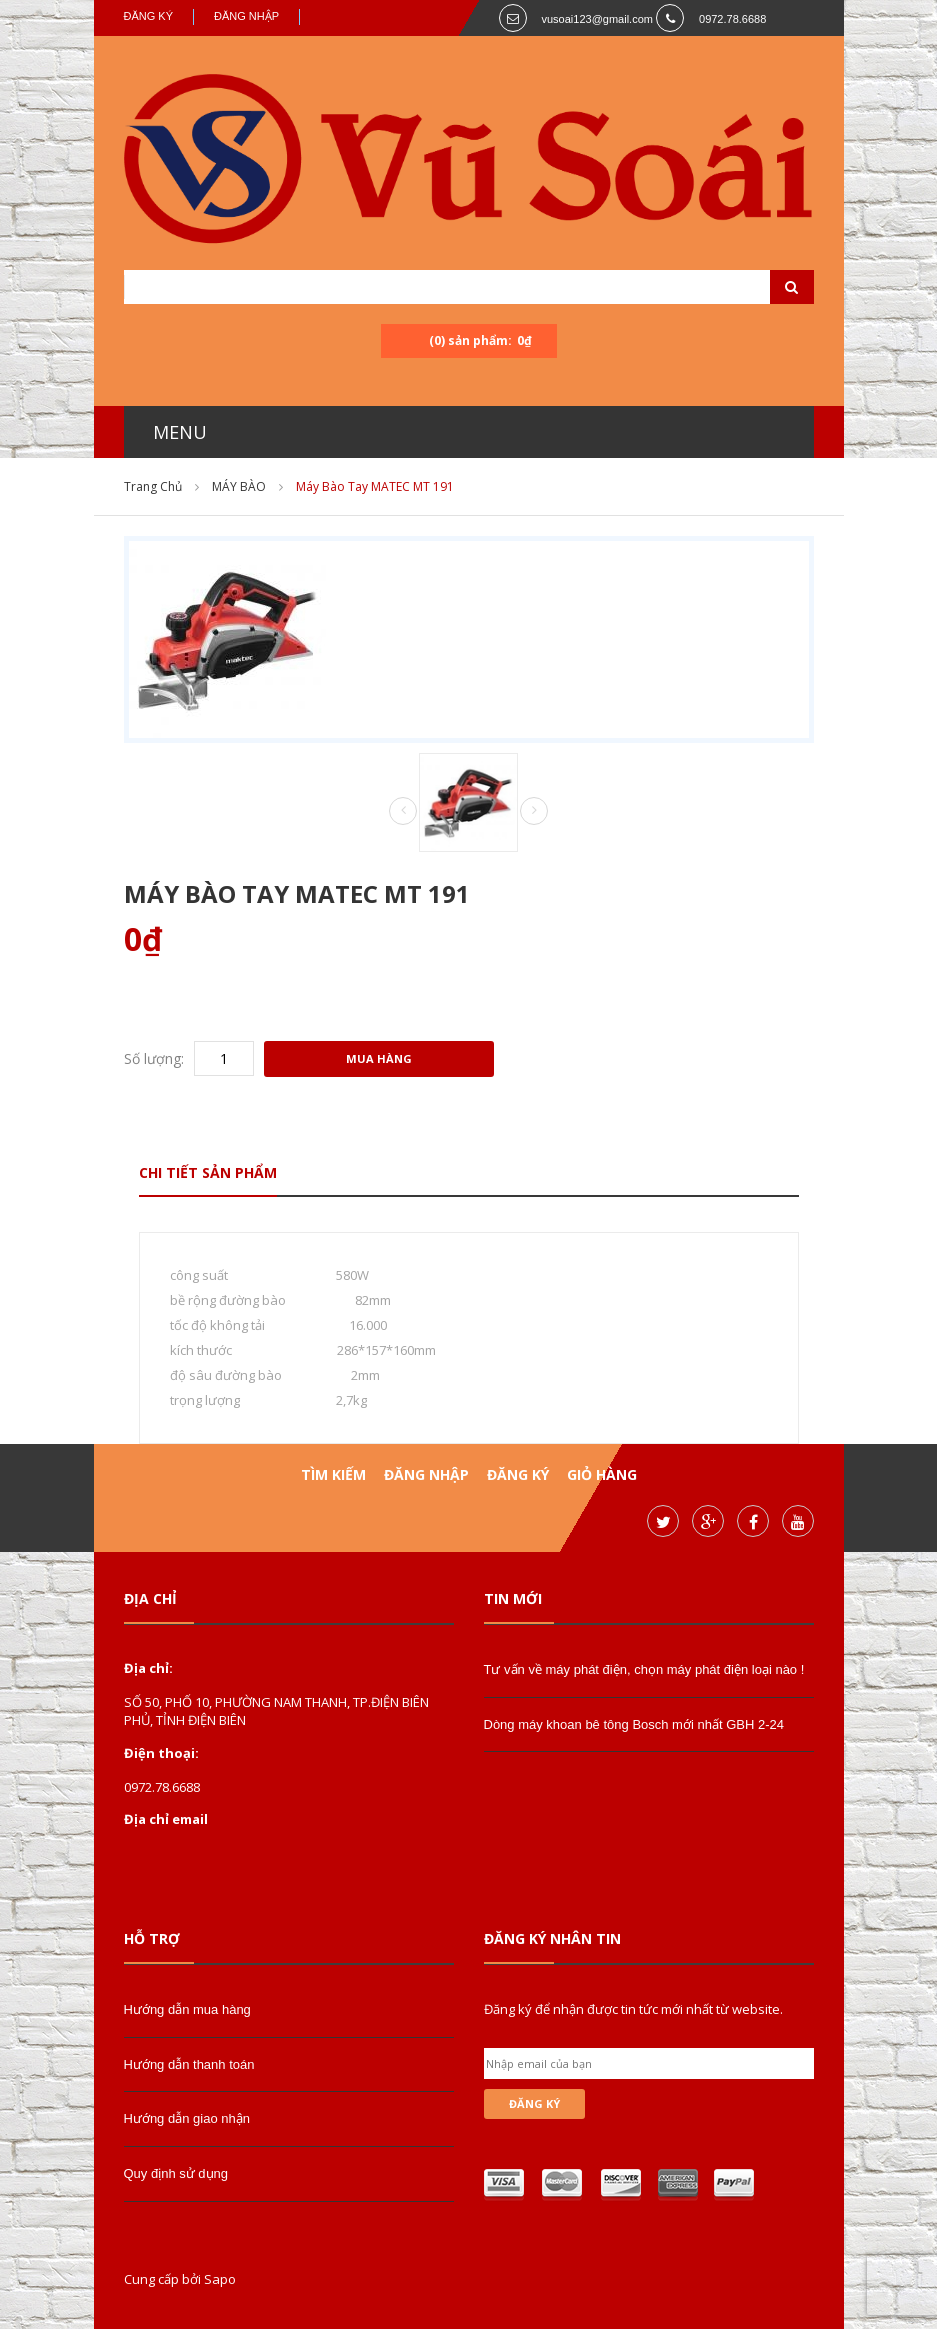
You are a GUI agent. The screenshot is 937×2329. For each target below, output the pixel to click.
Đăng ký (149, 16)
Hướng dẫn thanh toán (189, 2064)
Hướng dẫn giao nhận (187, 2118)
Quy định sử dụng (176, 2173)
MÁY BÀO (239, 486)
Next (534, 811)
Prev (403, 812)
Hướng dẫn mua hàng (187, 2009)
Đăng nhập (246, 16)
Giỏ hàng (602, 1474)
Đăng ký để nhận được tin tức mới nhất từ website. (633, 2009)
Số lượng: (154, 1058)
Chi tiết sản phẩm (208, 1172)
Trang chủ (153, 486)
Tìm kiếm (333, 1474)
